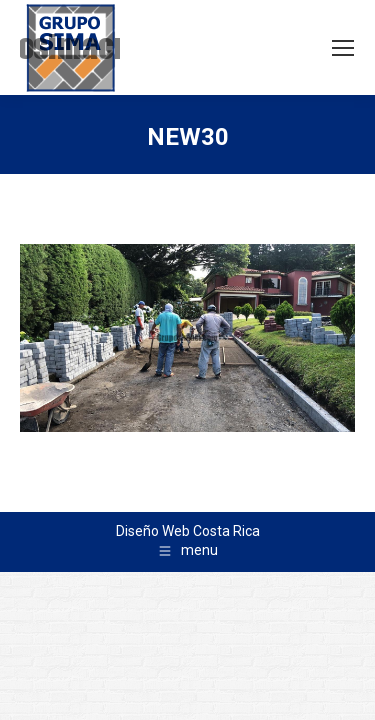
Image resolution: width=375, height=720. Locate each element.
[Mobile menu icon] (343, 48)
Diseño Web (153, 531)
